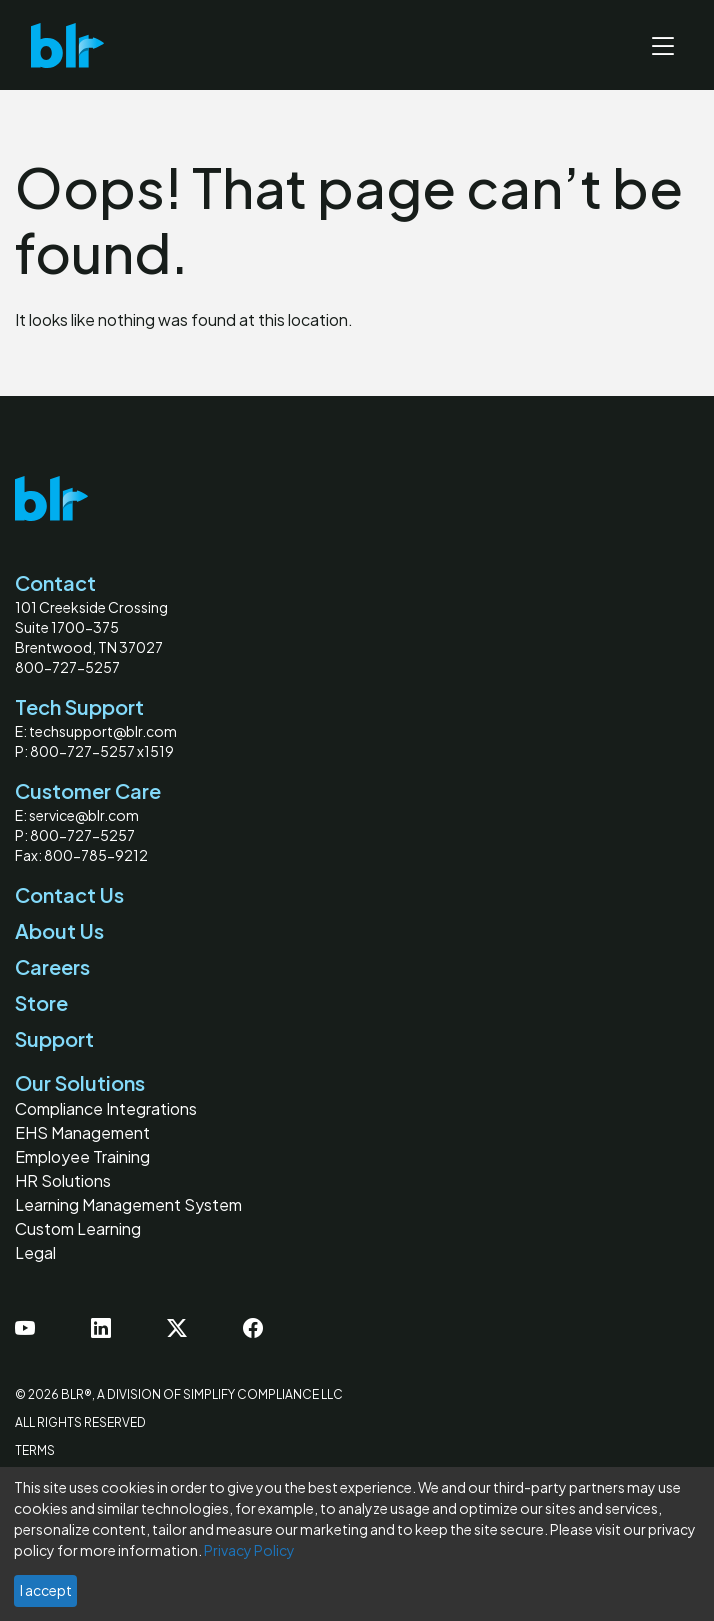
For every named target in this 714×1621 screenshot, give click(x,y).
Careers (52, 966)
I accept (46, 1590)
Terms (35, 1450)
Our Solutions (80, 1082)
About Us (59, 930)
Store (41, 1002)
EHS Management (82, 1132)
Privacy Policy (249, 1550)
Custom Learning (78, 1228)
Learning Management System (128, 1204)
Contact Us (69, 894)
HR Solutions (63, 1180)
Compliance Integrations (106, 1108)
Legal (35, 1252)
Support (54, 1038)
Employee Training (82, 1156)
